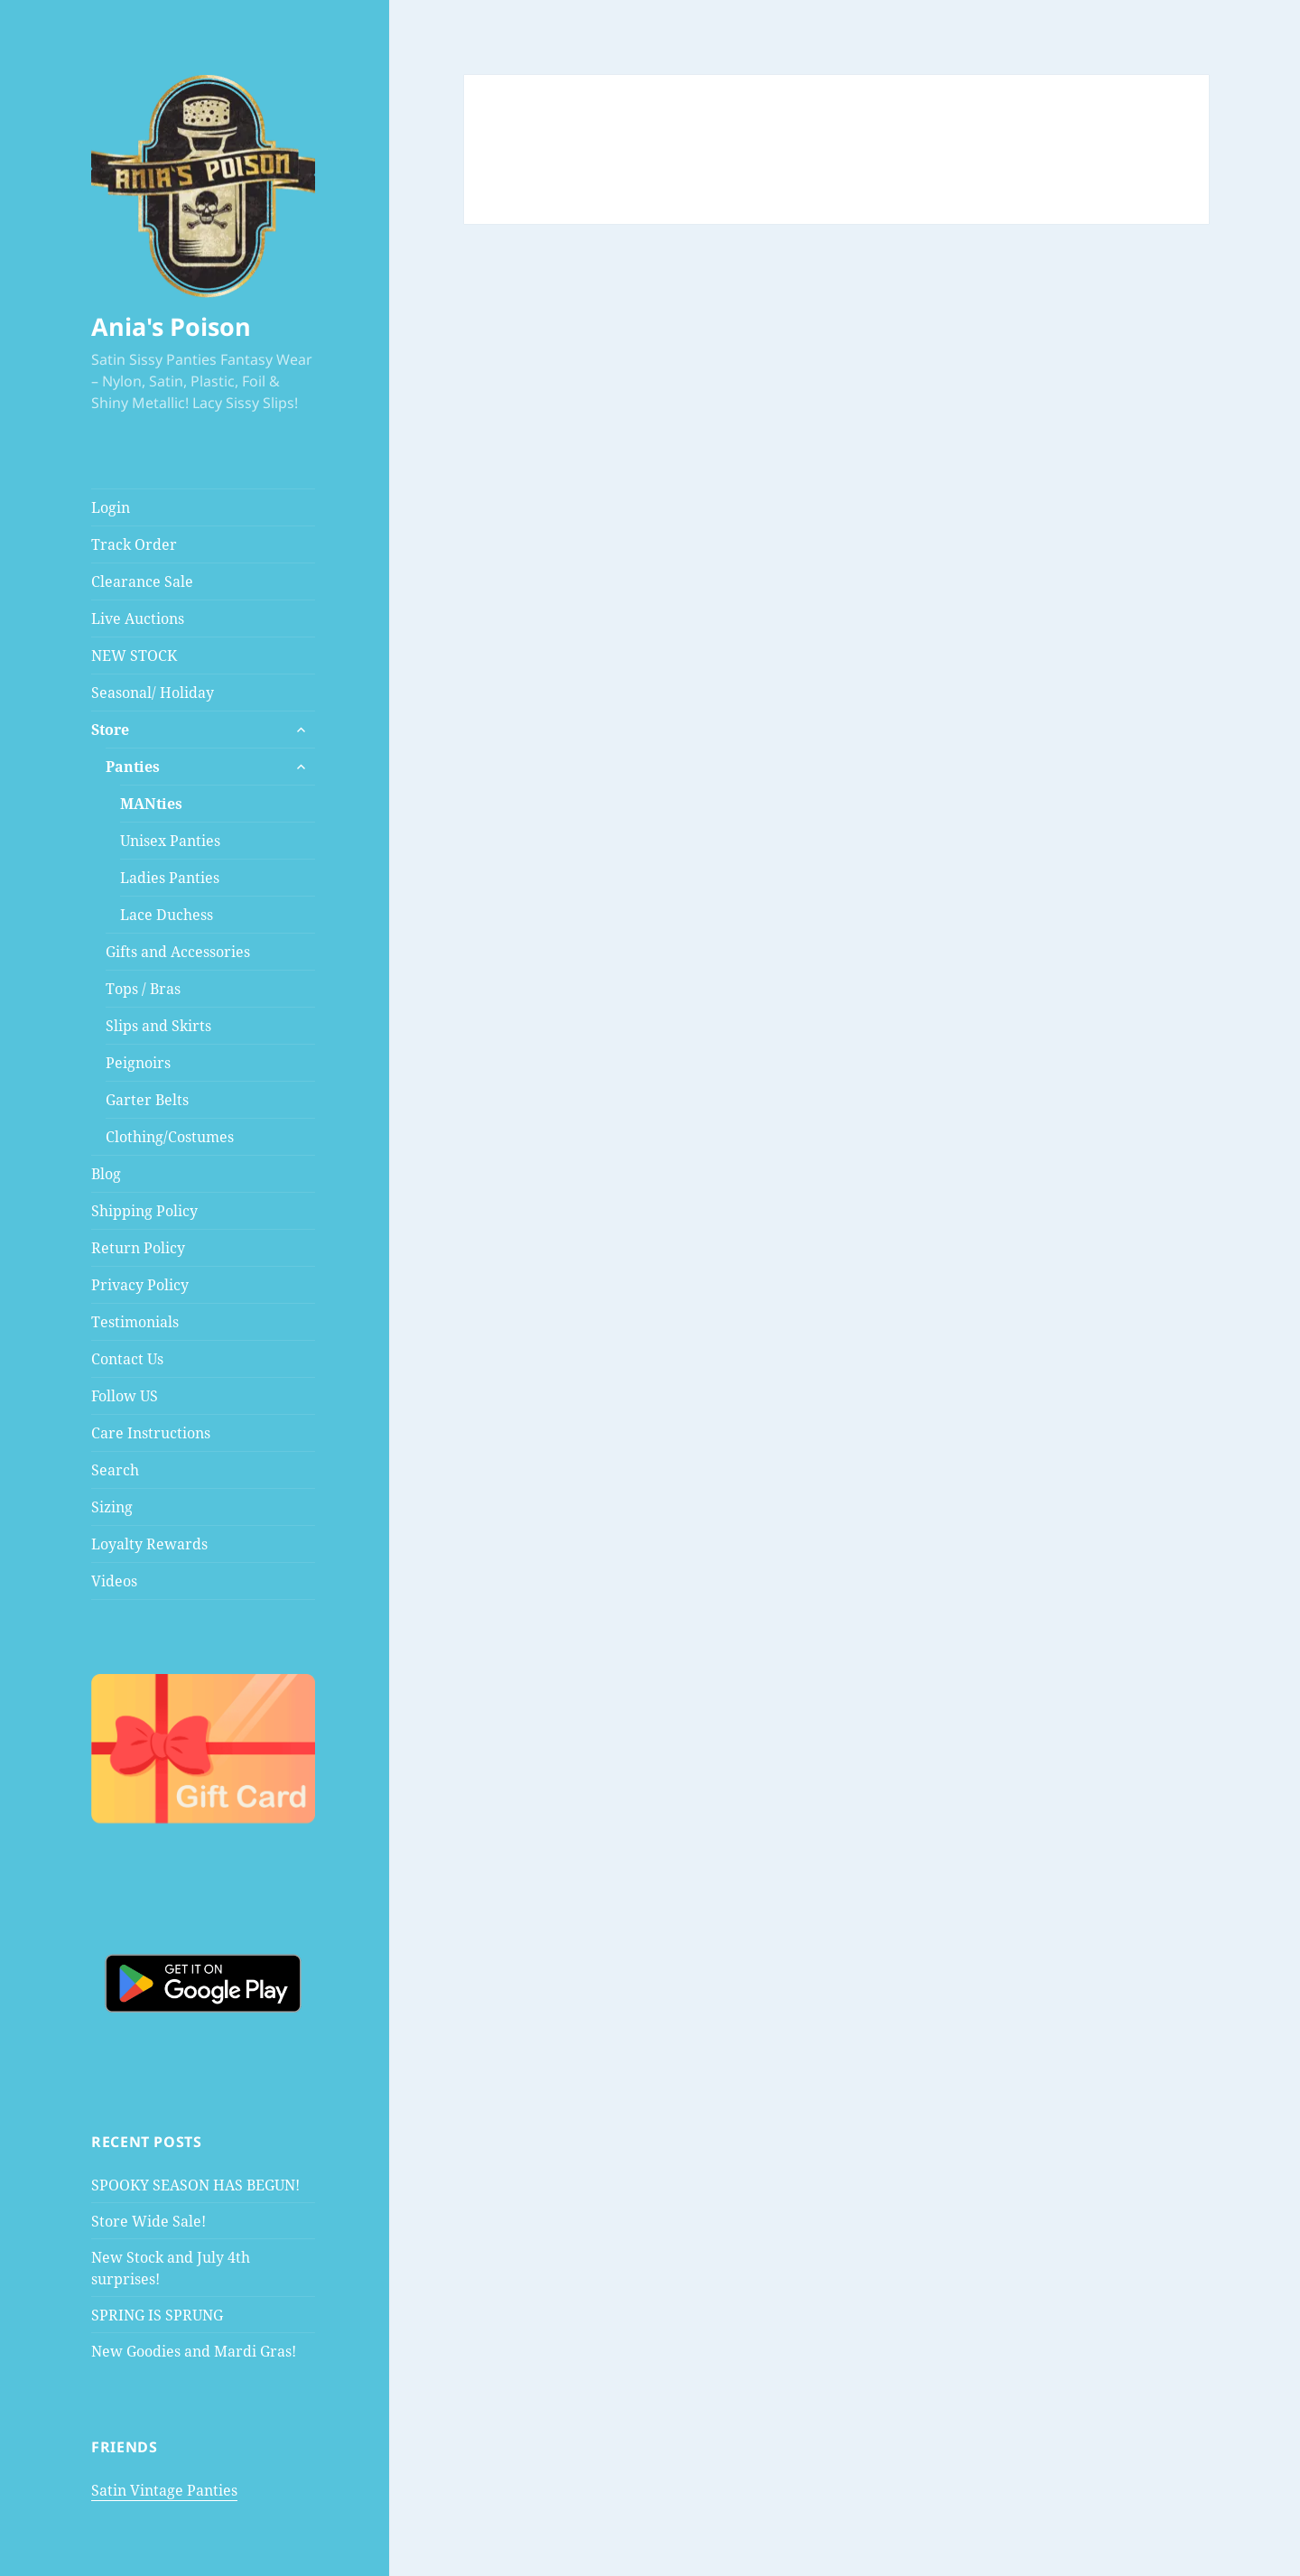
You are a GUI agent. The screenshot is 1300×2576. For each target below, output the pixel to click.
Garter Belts (147, 1100)
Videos (114, 1581)
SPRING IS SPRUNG (157, 2315)
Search (115, 1470)
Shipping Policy (144, 1211)
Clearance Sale (142, 581)
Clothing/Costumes (170, 1137)
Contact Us (127, 1359)
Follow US (124, 1396)
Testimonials (135, 1322)
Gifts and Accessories (178, 952)
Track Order (134, 544)
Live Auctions (137, 618)
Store (110, 729)
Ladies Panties (169, 878)
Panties (133, 767)
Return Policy (138, 1248)
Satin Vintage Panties (164, 2490)
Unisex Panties (170, 841)
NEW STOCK (134, 655)
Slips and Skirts (158, 1026)
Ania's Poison (171, 326)
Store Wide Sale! (148, 2221)
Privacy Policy (140, 1285)
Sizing (112, 1507)
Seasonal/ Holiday (152, 692)
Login (110, 507)
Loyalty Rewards (149, 1544)
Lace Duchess (166, 915)
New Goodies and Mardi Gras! (193, 2351)
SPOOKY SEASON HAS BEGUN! (195, 2185)
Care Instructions (150, 1433)
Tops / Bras (143, 989)
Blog (106, 1174)
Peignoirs (138, 1063)
